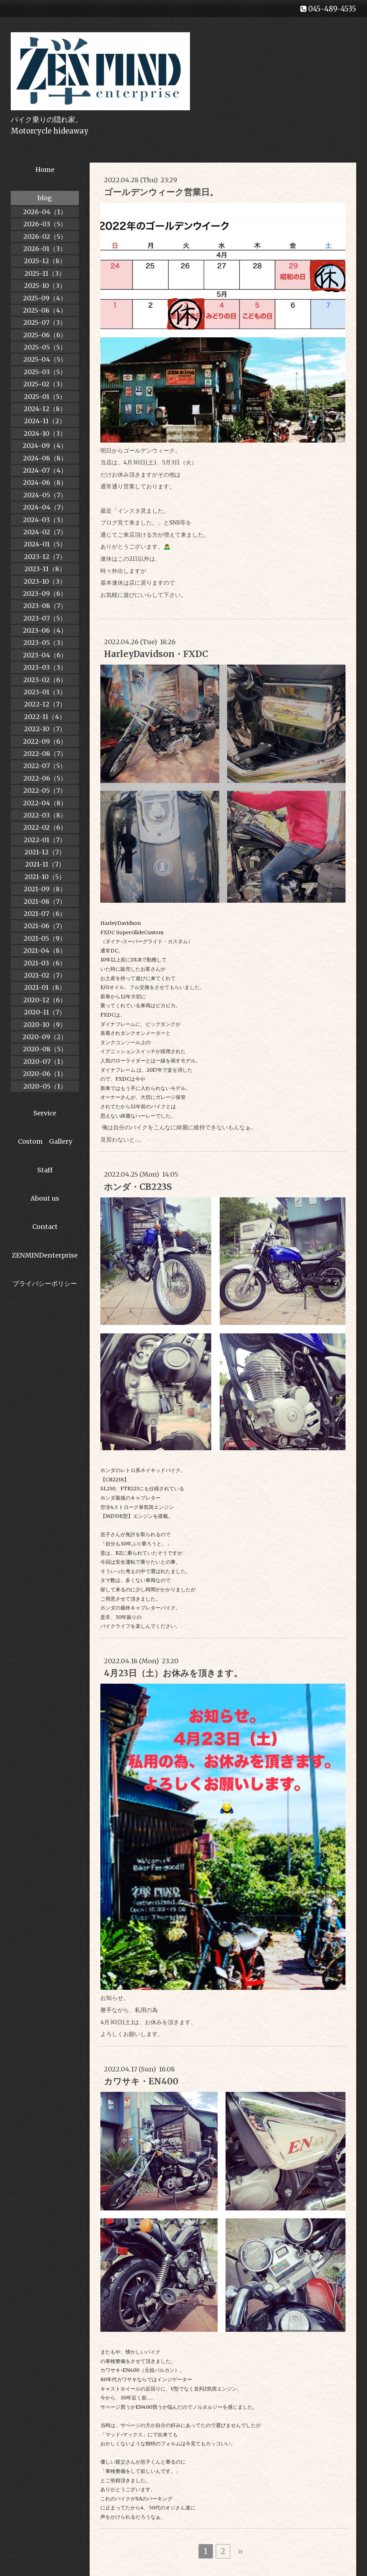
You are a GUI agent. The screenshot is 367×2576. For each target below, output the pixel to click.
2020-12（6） (44, 1000)
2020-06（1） (45, 1074)
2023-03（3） (45, 667)
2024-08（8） (45, 458)
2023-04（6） (45, 655)
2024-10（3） (45, 433)
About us (44, 1198)
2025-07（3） (44, 322)
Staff (45, 1170)
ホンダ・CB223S (138, 1186)
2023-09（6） (45, 593)
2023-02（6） (45, 680)
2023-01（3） (45, 692)
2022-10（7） (45, 729)
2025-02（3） (44, 384)
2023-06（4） (45, 630)
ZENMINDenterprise (45, 1255)
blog (45, 198)
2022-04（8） (45, 803)
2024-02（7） (45, 532)
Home (44, 169)
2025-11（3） (44, 273)
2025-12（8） (45, 261)
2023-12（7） (45, 557)
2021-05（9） (45, 938)
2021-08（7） (45, 901)
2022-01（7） (45, 840)
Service (44, 1113)
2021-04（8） (44, 950)
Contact (45, 1226)
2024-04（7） (45, 507)
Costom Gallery (45, 1141)
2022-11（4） (45, 717)
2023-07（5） (44, 618)
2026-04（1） (45, 212)
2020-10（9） (44, 1025)
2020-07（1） (45, 1061)
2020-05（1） (45, 1086)
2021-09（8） (45, 889)
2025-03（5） (45, 372)
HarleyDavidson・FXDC (156, 654)
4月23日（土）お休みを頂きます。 (173, 1673)
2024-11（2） (45, 421)
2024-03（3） (45, 520)
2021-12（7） (44, 852)
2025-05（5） (45, 347)
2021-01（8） (45, 987)
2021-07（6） (45, 914)
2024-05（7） (45, 495)
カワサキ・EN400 (141, 2081)
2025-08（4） (45, 310)
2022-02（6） (45, 827)
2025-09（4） (45, 298)
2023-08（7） (45, 606)
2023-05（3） (45, 642)
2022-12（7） (45, 704)
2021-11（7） (45, 864)
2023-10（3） (45, 581)
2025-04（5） (45, 359)
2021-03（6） (45, 963)
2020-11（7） (45, 1012)
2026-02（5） (45, 236)
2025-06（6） (45, 335)
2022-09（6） (45, 741)
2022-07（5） (44, 766)
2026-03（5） (45, 224)
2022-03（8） (45, 815)
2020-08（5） (45, 1049)
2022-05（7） (44, 790)
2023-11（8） (45, 569)
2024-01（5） (45, 544)
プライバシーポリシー (45, 1283)
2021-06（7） (45, 926)
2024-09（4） (45, 446)
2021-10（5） (44, 877)
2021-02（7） (45, 975)
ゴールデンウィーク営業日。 (161, 192)
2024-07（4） (45, 470)
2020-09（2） (45, 1037)
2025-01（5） (45, 396)
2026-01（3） (44, 249)
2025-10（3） (45, 285)
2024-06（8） (45, 482)
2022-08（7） (45, 753)
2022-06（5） (45, 778)
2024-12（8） (45, 409)
